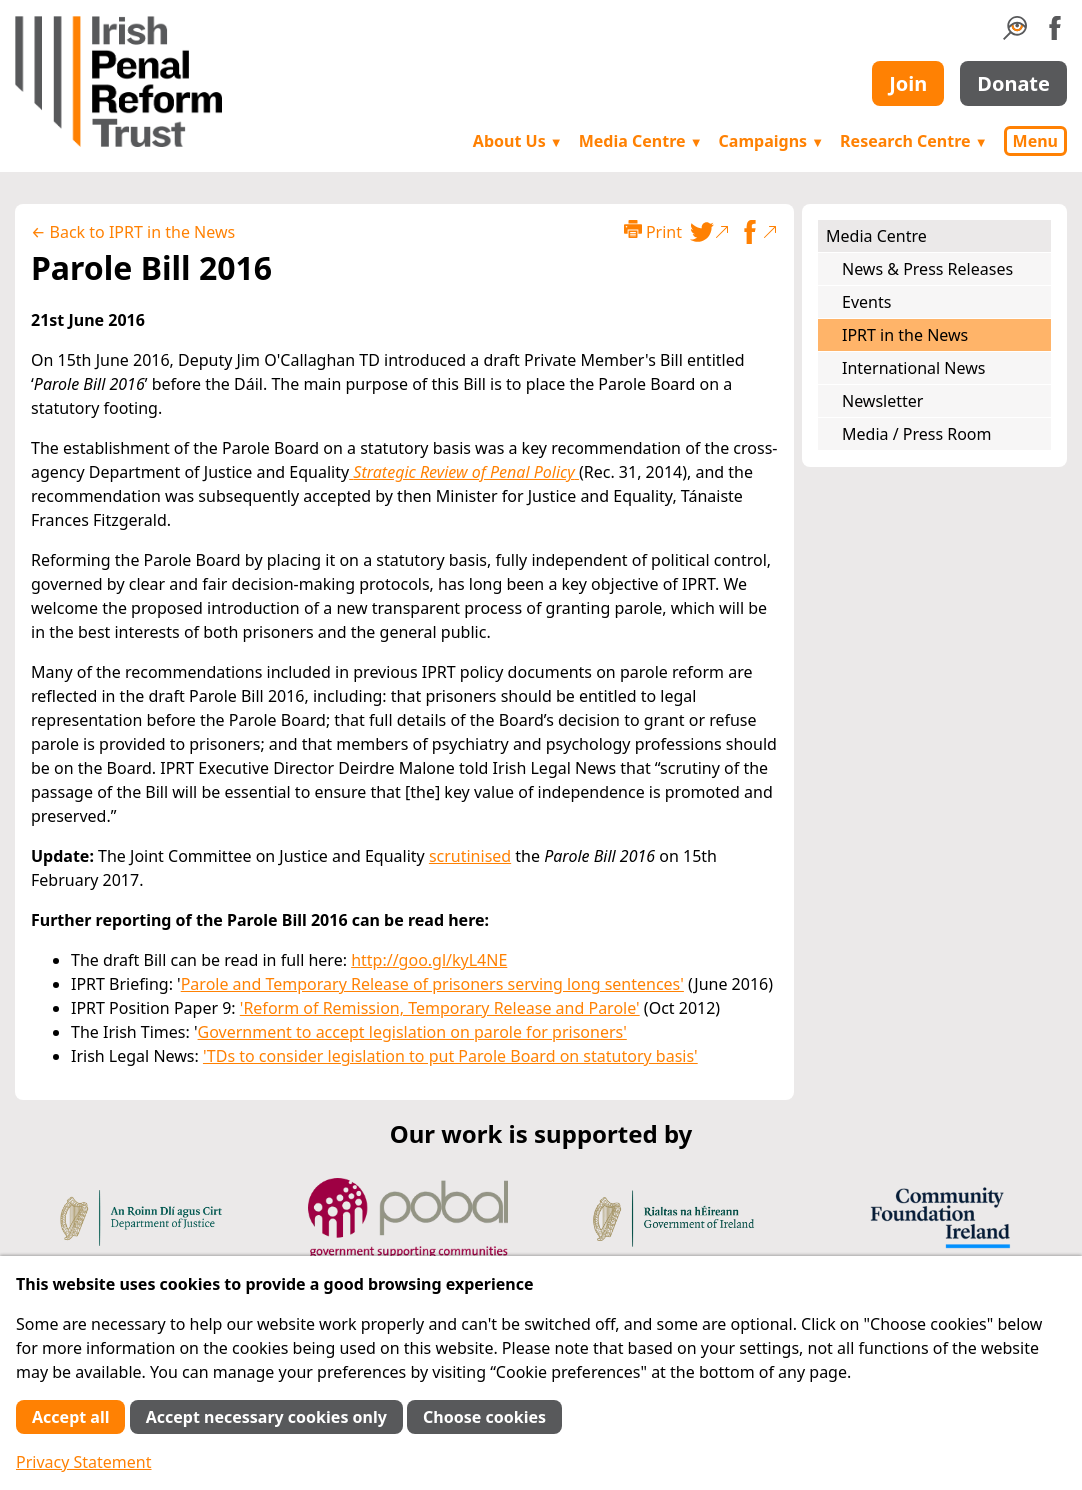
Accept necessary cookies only (266, 1417)
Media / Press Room (917, 434)
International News (913, 368)
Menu (1035, 141)
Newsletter (882, 401)
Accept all (70, 1417)
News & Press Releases (927, 269)
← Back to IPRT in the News (133, 232)
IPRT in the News (905, 335)
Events (866, 302)
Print (653, 231)
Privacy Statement (84, 1462)
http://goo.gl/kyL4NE (429, 960)
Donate (1013, 83)
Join (908, 83)
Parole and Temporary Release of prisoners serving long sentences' (432, 984)
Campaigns (772, 141)
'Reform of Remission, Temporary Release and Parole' (440, 1008)
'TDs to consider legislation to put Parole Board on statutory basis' (450, 1056)
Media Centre (641, 141)
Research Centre (913, 141)
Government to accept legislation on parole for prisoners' (412, 1032)
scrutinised (470, 856)
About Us (518, 141)
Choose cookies (484, 1417)
